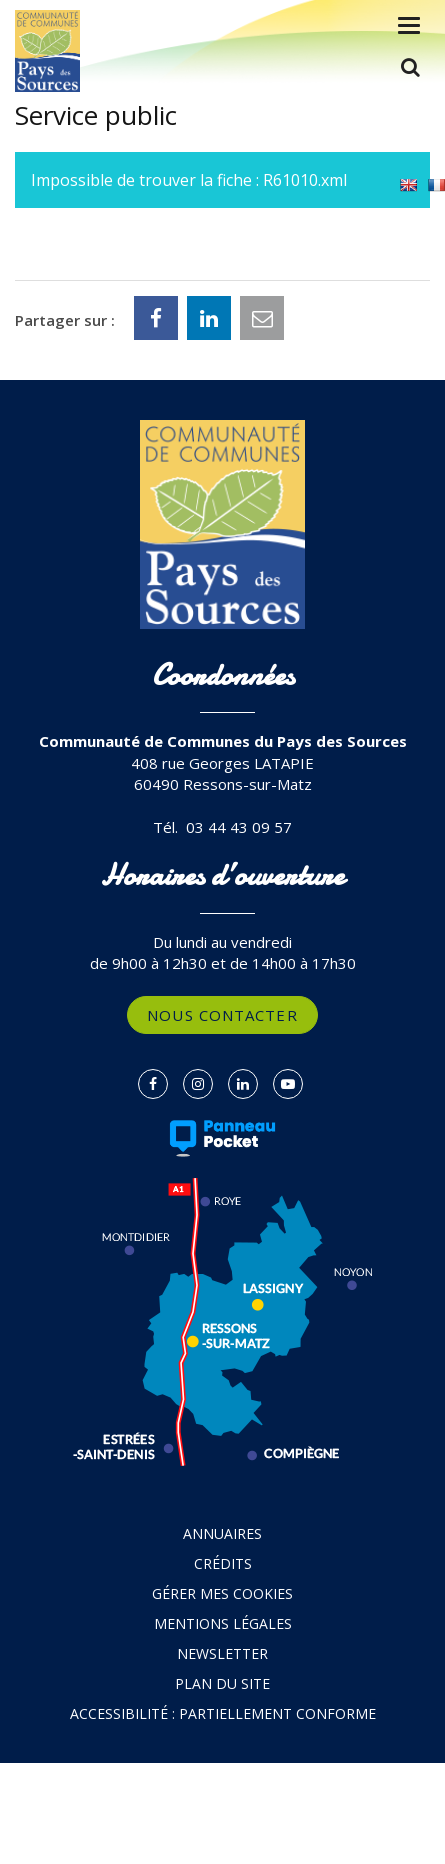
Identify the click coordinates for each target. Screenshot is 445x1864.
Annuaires (222, 1533)
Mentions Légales (223, 1623)
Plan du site (222, 1683)
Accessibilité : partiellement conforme (223, 1713)
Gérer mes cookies (222, 1593)
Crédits (223, 1563)
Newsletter (222, 1653)
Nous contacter (222, 1015)
